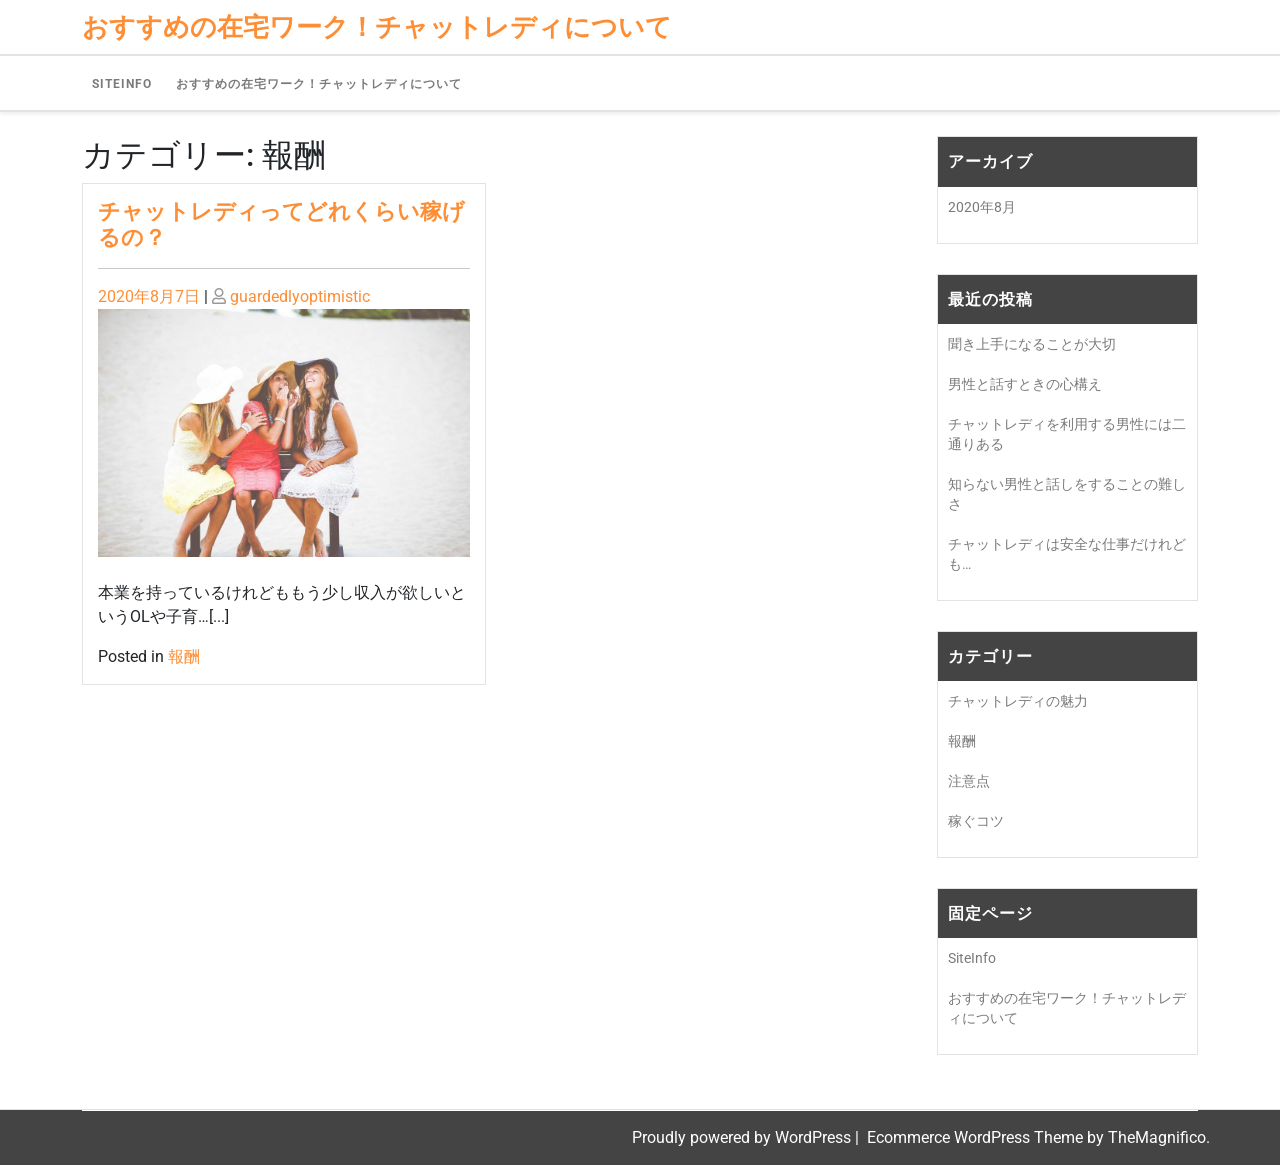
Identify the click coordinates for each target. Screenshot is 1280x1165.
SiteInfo (122, 84)
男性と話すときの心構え (1025, 384)
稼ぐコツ (976, 821)
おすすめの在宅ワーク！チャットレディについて (319, 84)
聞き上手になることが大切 (1032, 344)
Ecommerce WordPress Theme (977, 1137)
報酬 (184, 656)
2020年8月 (982, 207)
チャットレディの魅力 (1018, 701)
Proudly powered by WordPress (743, 1137)
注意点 (969, 781)
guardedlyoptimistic (300, 296)
